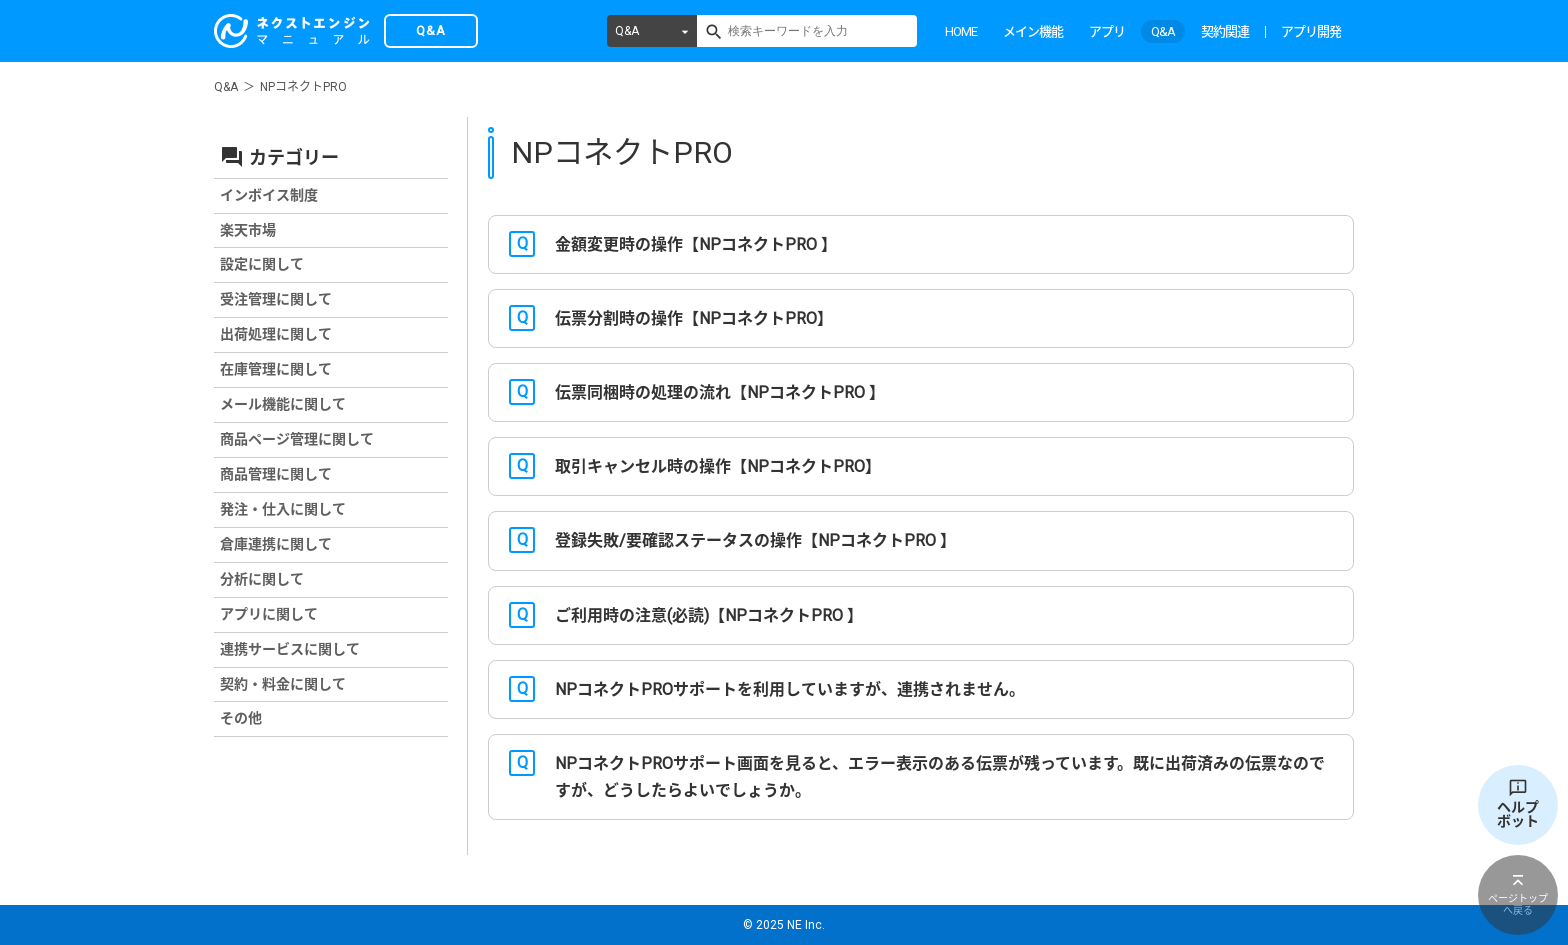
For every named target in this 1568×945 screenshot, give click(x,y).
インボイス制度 (269, 195)
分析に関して (262, 579)
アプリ (1107, 31)
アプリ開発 (1311, 31)
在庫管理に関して (276, 369)
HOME (961, 31)
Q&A (627, 31)
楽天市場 (248, 230)
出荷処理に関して (276, 334)
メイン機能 (1033, 31)
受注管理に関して (276, 299)
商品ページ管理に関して (297, 439)
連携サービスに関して (290, 649)
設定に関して (262, 264)
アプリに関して (269, 614)
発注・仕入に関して (283, 509)
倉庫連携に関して (276, 544)
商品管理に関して (276, 474)
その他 (241, 718)
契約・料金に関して (283, 684)
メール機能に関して (283, 404)
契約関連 (1225, 31)
